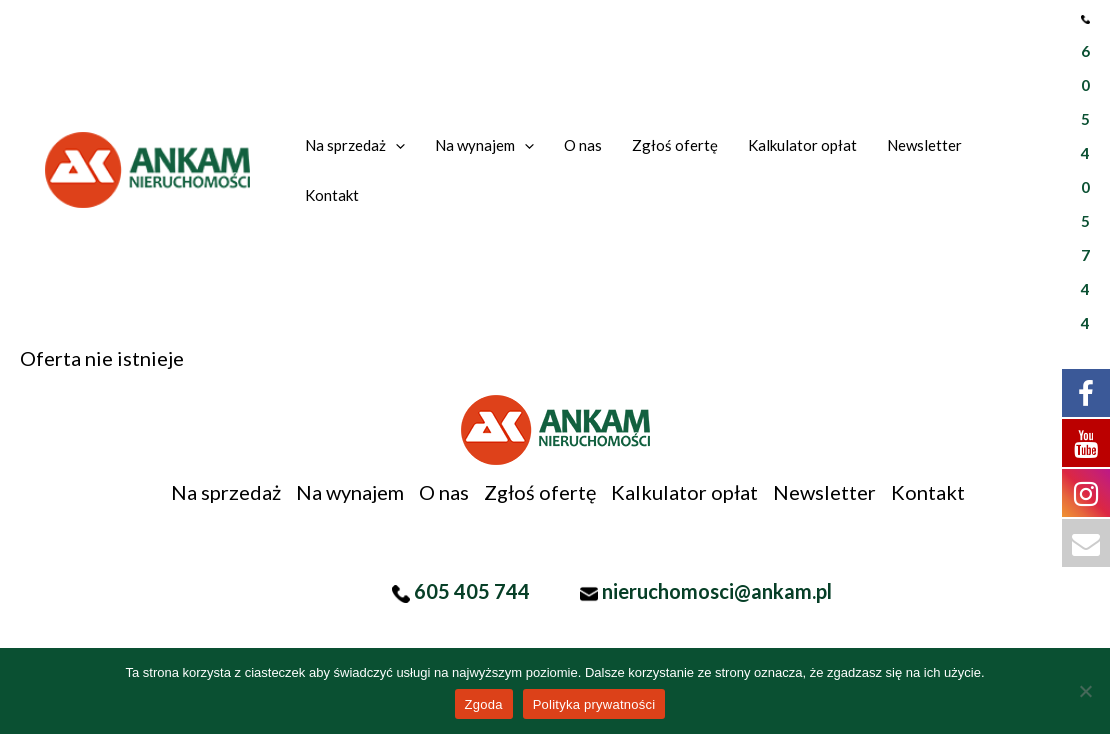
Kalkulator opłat (684, 492)
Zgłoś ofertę (540, 492)
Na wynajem (350, 492)
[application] (395, 145)
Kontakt (928, 492)
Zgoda (484, 704)
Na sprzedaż (226, 492)
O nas (444, 492)
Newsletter (824, 492)
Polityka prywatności (594, 704)
